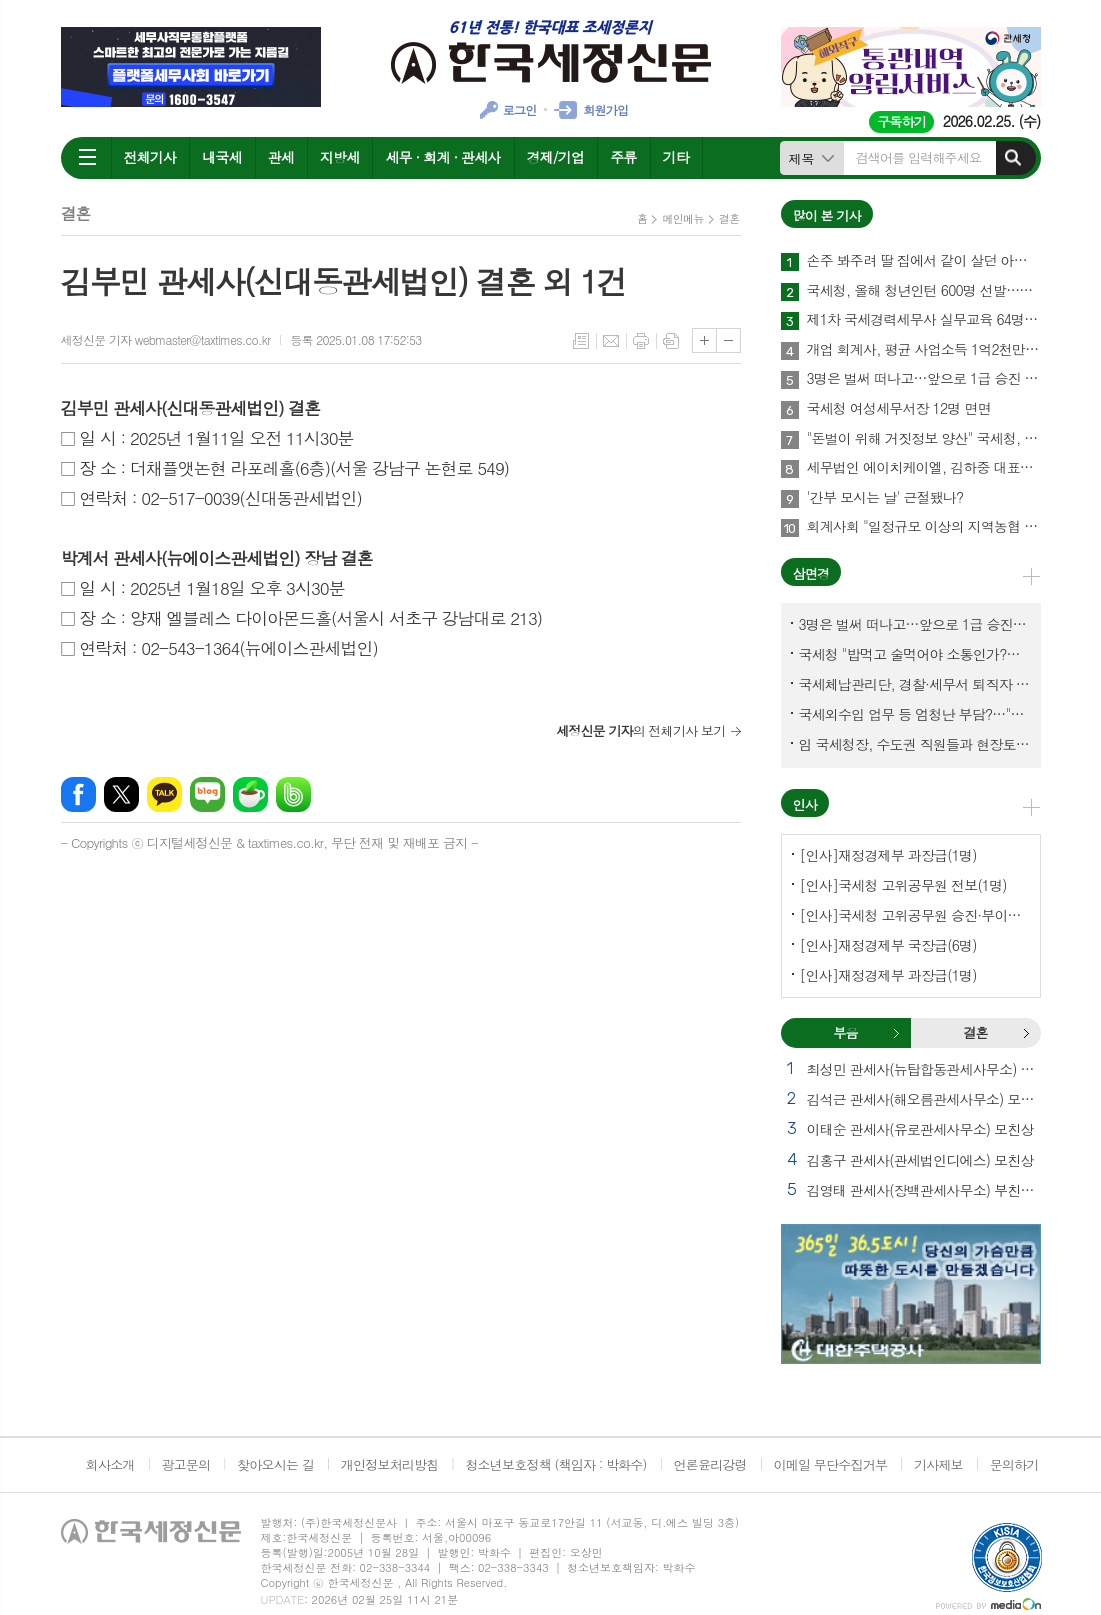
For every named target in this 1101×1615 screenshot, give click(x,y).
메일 (611, 341)
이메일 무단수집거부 (831, 1464)
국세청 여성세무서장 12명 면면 (899, 409)
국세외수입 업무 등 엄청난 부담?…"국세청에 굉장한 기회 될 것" (915, 714)
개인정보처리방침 (390, 1464)
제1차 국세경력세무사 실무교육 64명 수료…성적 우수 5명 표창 (924, 320)
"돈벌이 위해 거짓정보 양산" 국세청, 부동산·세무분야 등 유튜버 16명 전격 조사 (924, 439)
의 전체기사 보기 (641, 730)
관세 (281, 157)
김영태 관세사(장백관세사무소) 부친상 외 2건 (924, 1190)
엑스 (121, 794)
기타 (676, 157)
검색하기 (1013, 158)
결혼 (729, 218)
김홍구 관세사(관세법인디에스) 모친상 (920, 1160)
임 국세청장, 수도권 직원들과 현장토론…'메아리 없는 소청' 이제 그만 (915, 744)
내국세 (221, 157)
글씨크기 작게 (728, 340)
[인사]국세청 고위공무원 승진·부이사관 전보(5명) (915, 915)
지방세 (339, 157)
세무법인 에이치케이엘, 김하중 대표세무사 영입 (924, 468)
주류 (623, 157)
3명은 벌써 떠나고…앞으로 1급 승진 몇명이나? (924, 379)
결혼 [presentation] (975, 1032)
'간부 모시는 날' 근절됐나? (885, 498)
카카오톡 (164, 794)
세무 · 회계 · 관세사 (442, 157)
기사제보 (938, 1464)
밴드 (293, 794)
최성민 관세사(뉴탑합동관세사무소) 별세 (924, 1069)
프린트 (641, 341)
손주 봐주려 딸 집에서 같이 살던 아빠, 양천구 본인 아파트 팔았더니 (924, 261)
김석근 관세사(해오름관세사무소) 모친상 (924, 1099)
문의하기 (1014, 1464)
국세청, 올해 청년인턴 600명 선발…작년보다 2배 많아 (924, 291)
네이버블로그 (207, 794)
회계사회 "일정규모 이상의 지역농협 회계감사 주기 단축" (924, 527)
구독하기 (901, 121)
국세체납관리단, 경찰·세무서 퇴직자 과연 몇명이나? (915, 684)
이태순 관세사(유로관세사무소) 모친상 (920, 1129)
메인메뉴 (682, 218)
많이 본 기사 (827, 215)
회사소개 (110, 1464)
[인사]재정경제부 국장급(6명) (888, 945)
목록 (581, 341)
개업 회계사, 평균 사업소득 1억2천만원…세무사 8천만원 (924, 350)
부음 (896, 1033)
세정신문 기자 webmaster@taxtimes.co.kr (166, 339)
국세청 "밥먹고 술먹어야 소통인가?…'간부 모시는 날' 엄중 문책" (915, 654)
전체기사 (150, 157)
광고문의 (185, 1464)
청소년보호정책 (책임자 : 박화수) (555, 1464)
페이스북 (78, 794)
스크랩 (671, 341)
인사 (805, 804)
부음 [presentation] (845, 1032)
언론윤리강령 (709, 1464)
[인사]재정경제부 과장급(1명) (888, 855)
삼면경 (811, 573)
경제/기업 (556, 157)
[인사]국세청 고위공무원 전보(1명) (903, 885)
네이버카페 (250, 794)
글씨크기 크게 (704, 340)
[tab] (846, 1033)
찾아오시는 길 (275, 1464)
